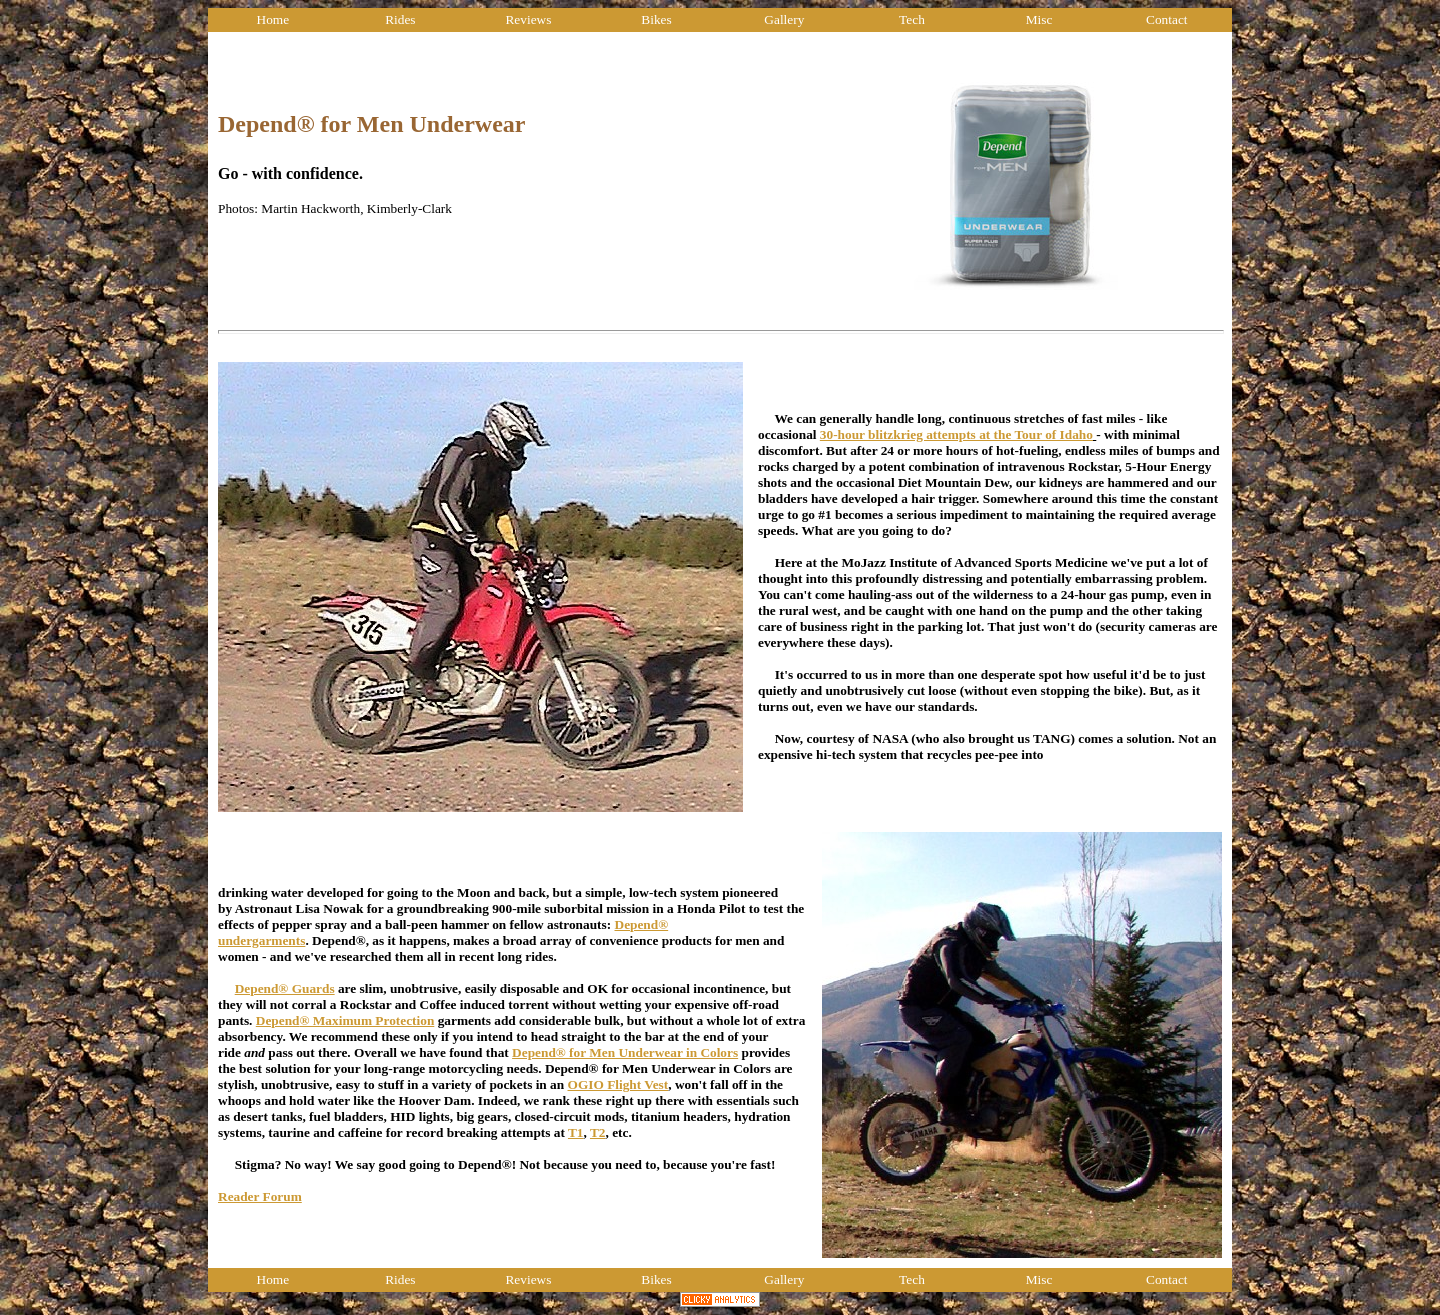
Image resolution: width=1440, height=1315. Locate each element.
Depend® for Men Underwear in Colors (625, 1052)
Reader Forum (260, 1196)
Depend (278, 1020)
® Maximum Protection (366, 1020)
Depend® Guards (285, 988)
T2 (598, 1132)
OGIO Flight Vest (618, 1084)
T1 (576, 1132)
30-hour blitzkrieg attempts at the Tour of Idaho (956, 434)
